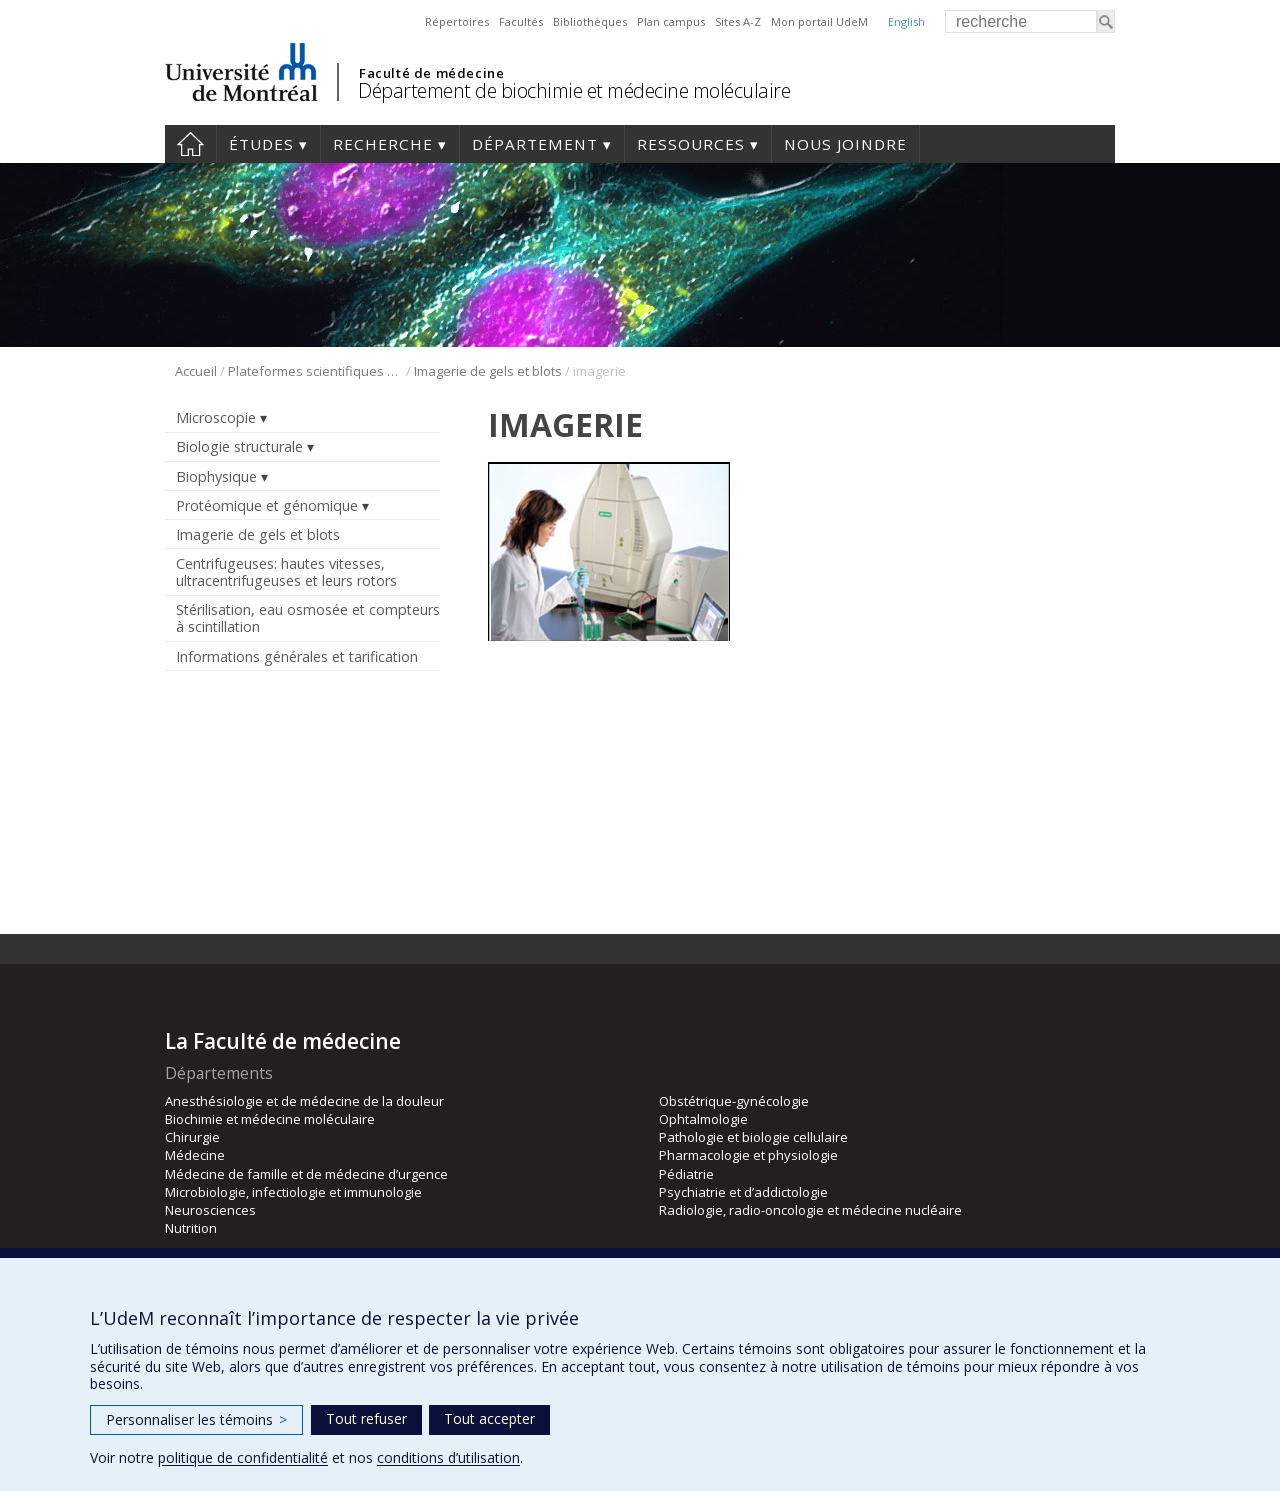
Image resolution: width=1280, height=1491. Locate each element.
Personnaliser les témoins (196, 1419)
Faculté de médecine (431, 73)
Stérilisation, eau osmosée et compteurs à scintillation (308, 618)
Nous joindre (845, 144)
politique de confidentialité (243, 1457)
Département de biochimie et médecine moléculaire (574, 90)
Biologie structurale (239, 446)
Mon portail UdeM (819, 21)
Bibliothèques (590, 21)
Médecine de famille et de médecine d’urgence (306, 1174)
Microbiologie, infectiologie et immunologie (293, 1192)
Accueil (190, 144)
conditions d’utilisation (448, 1457)
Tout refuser (366, 1418)
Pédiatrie (686, 1174)
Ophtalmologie (703, 1119)
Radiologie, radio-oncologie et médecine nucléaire (810, 1210)
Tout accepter (489, 1418)
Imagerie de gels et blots (488, 371)
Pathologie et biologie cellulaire (753, 1137)
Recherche (383, 144)
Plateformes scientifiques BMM (315, 371)
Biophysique (216, 476)
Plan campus (671, 21)
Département (535, 144)
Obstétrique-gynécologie (734, 1101)
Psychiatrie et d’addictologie (743, 1192)
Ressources (691, 144)
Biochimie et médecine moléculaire (270, 1119)
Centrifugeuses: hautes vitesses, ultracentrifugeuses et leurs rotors (286, 572)
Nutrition (191, 1228)
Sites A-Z (738, 21)
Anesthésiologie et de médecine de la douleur (304, 1101)
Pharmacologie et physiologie (748, 1155)
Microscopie (216, 417)
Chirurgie (192, 1137)
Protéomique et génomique (267, 505)
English (906, 21)
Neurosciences (210, 1210)
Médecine (195, 1155)
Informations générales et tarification (297, 656)
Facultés (521, 21)
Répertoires (457, 21)
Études (261, 144)
